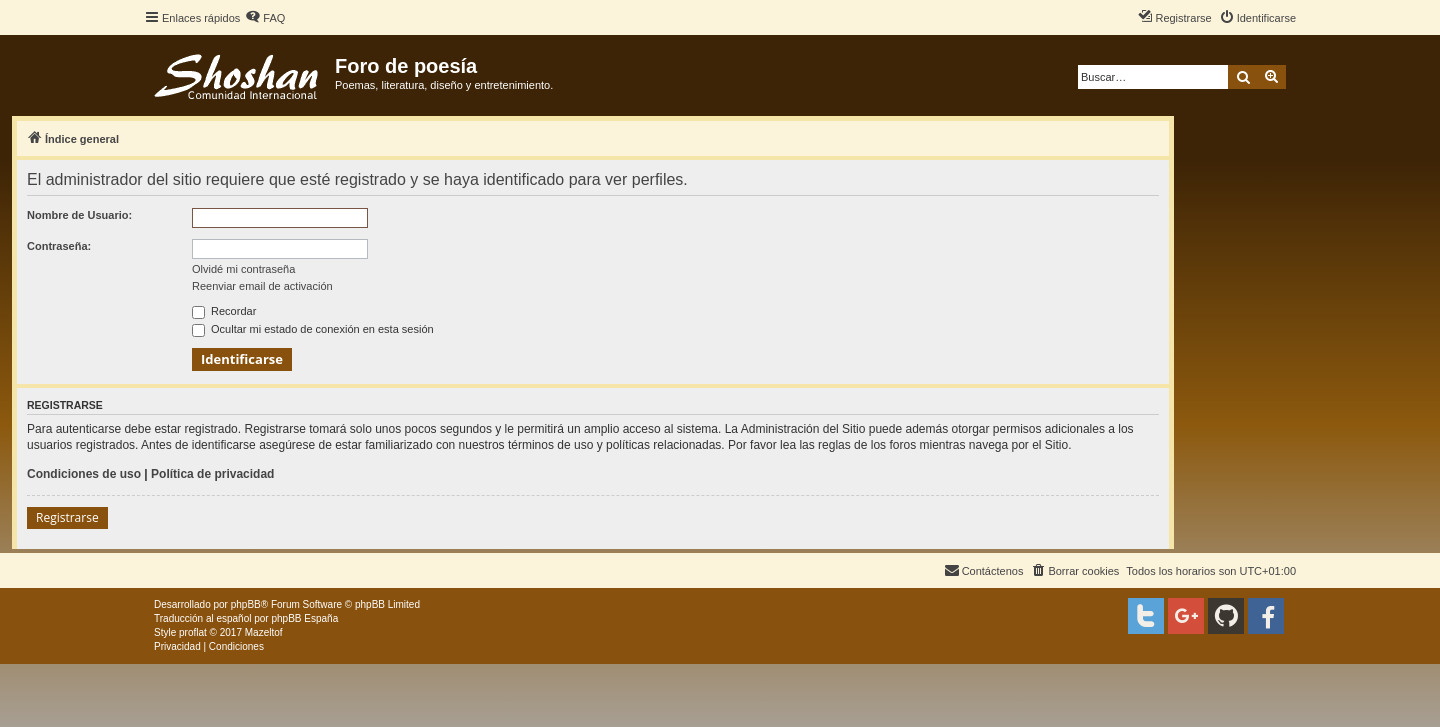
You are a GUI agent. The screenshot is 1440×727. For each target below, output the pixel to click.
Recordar (224, 311)
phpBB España (304, 618)
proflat (193, 632)
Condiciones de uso (84, 474)
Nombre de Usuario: (79, 215)
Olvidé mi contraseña (243, 269)
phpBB (246, 604)
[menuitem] (265, 18)
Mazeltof (264, 632)
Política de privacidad (212, 474)
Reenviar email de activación (262, 286)
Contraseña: (59, 246)
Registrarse (67, 517)
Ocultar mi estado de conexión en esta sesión (313, 329)
